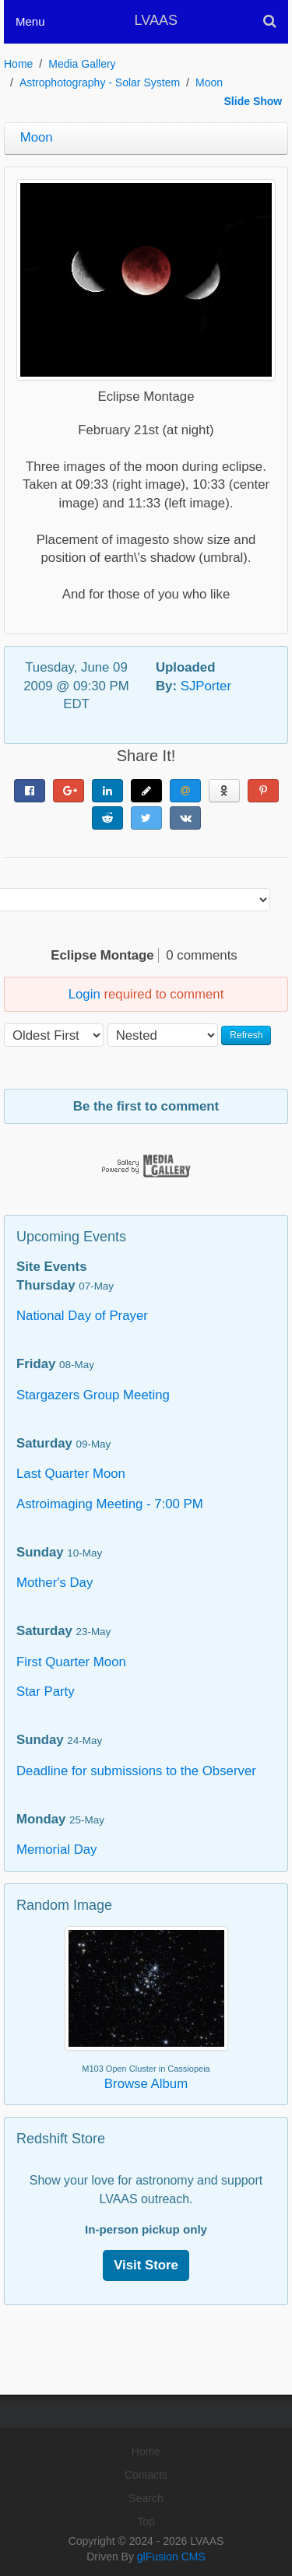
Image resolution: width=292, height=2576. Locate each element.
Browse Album (146, 2083)
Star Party (45, 1691)
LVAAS (156, 20)
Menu (30, 21)
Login (84, 994)
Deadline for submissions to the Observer (136, 1771)
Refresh (246, 1035)
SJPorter (206, 686)
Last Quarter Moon (70, 1473)
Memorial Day (56, 1849)
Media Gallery (81, 64)
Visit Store (146, 2265)
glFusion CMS (171, 2556)
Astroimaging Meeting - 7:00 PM (109, 1504)
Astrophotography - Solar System (99, 82)
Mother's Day (54, 1582)
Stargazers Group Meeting (93, 1395)
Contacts (146, 2475)
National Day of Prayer (82, 1315)
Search (145, 2498)
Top (146, 2521)
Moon (209, 82)
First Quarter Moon (71, 1662)
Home (18, 64)
